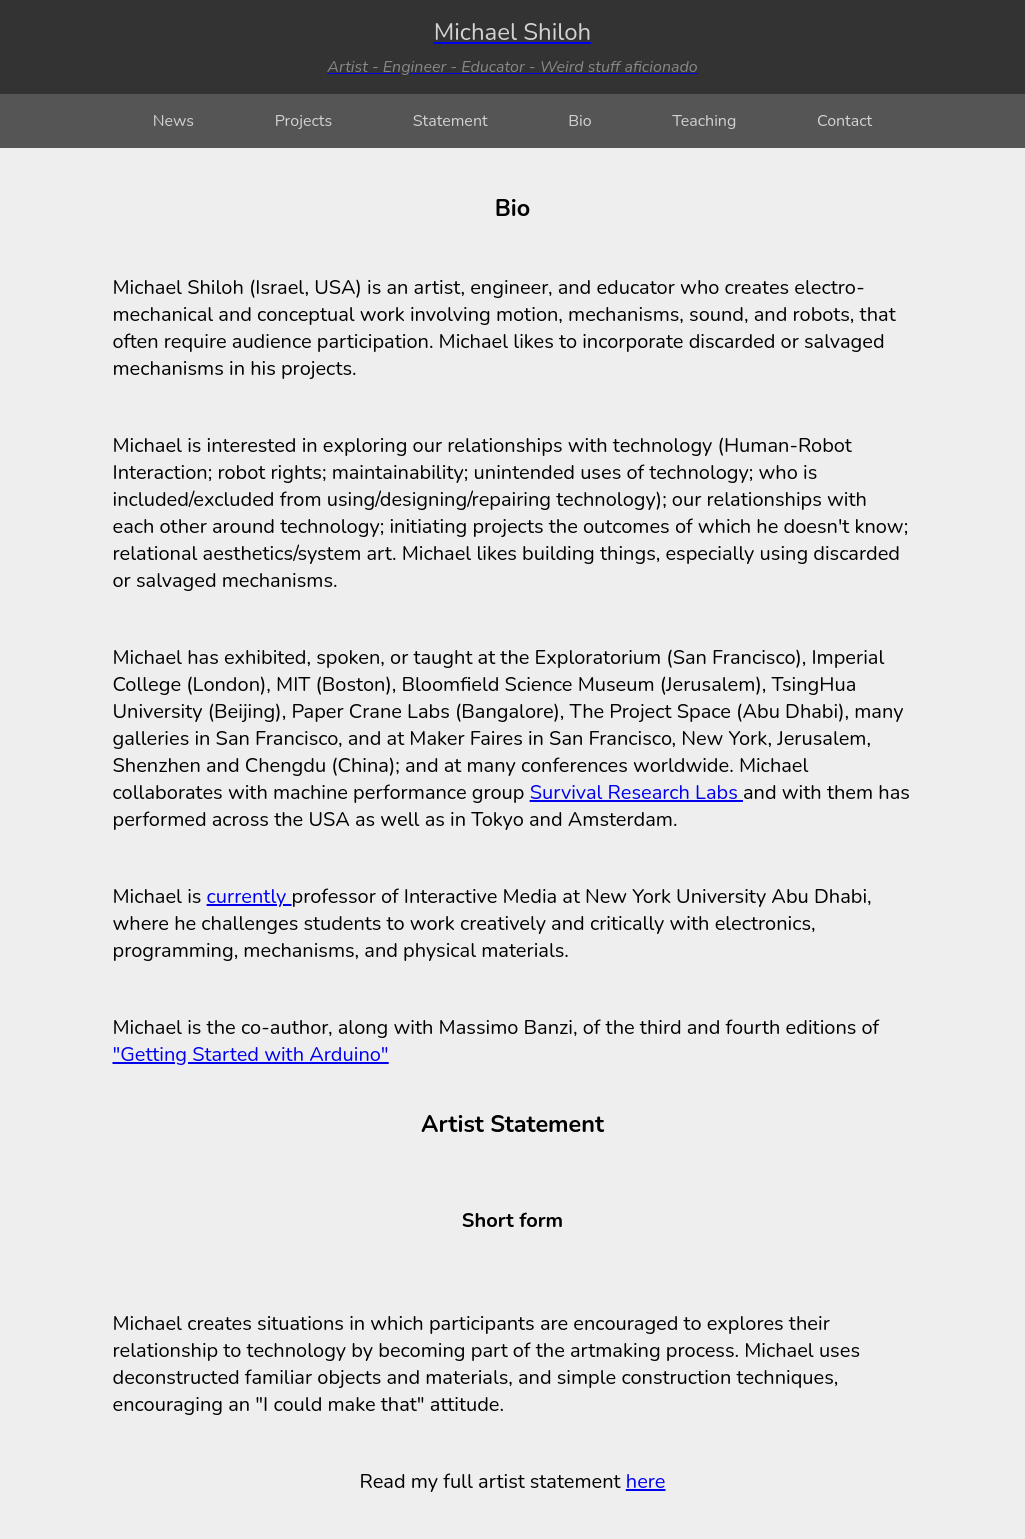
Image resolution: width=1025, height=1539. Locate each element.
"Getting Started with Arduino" (251, 1054)
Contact (844, 121)
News (173, 121)
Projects (304, 121)
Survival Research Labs (636, 792)
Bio (579, 121)
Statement (450, 121)
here (646, 1481)
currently (249, 896)
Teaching (704, 121)
